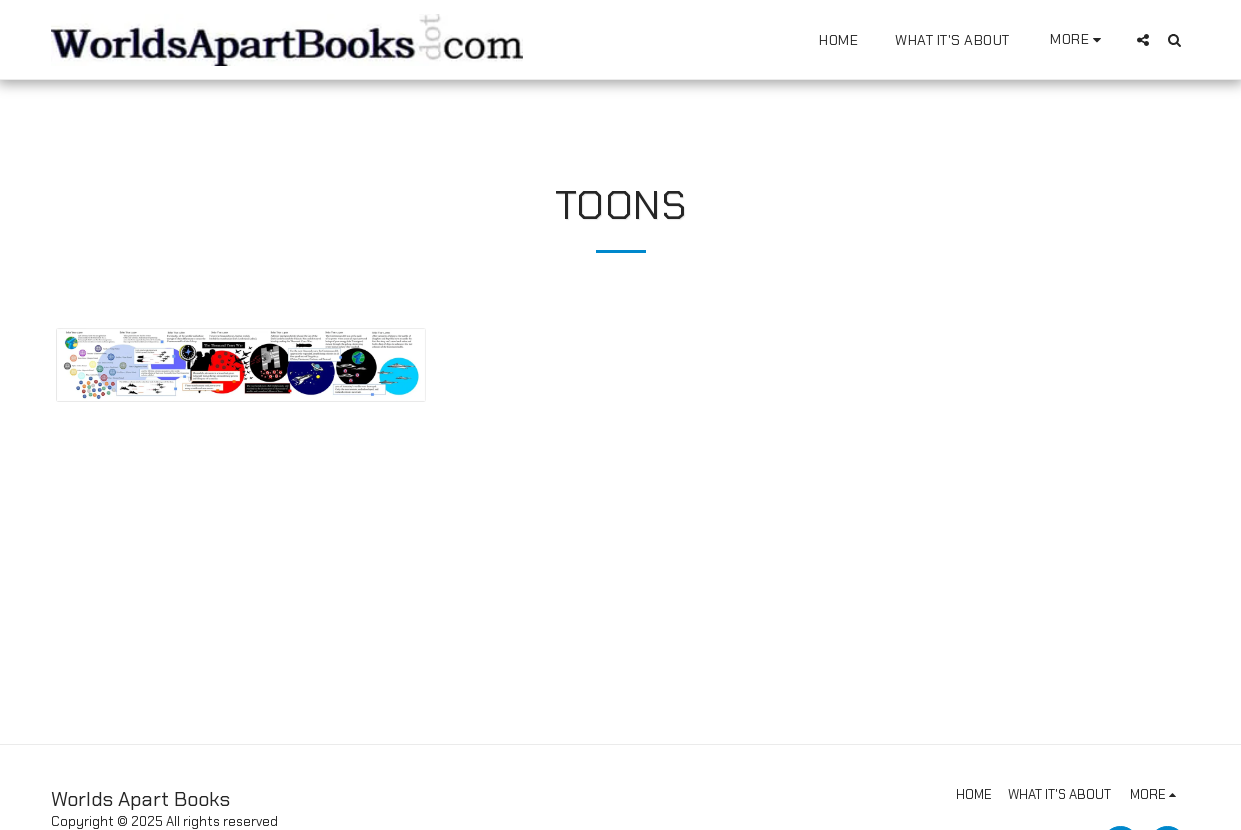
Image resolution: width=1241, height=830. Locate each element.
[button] (1143, 39)
